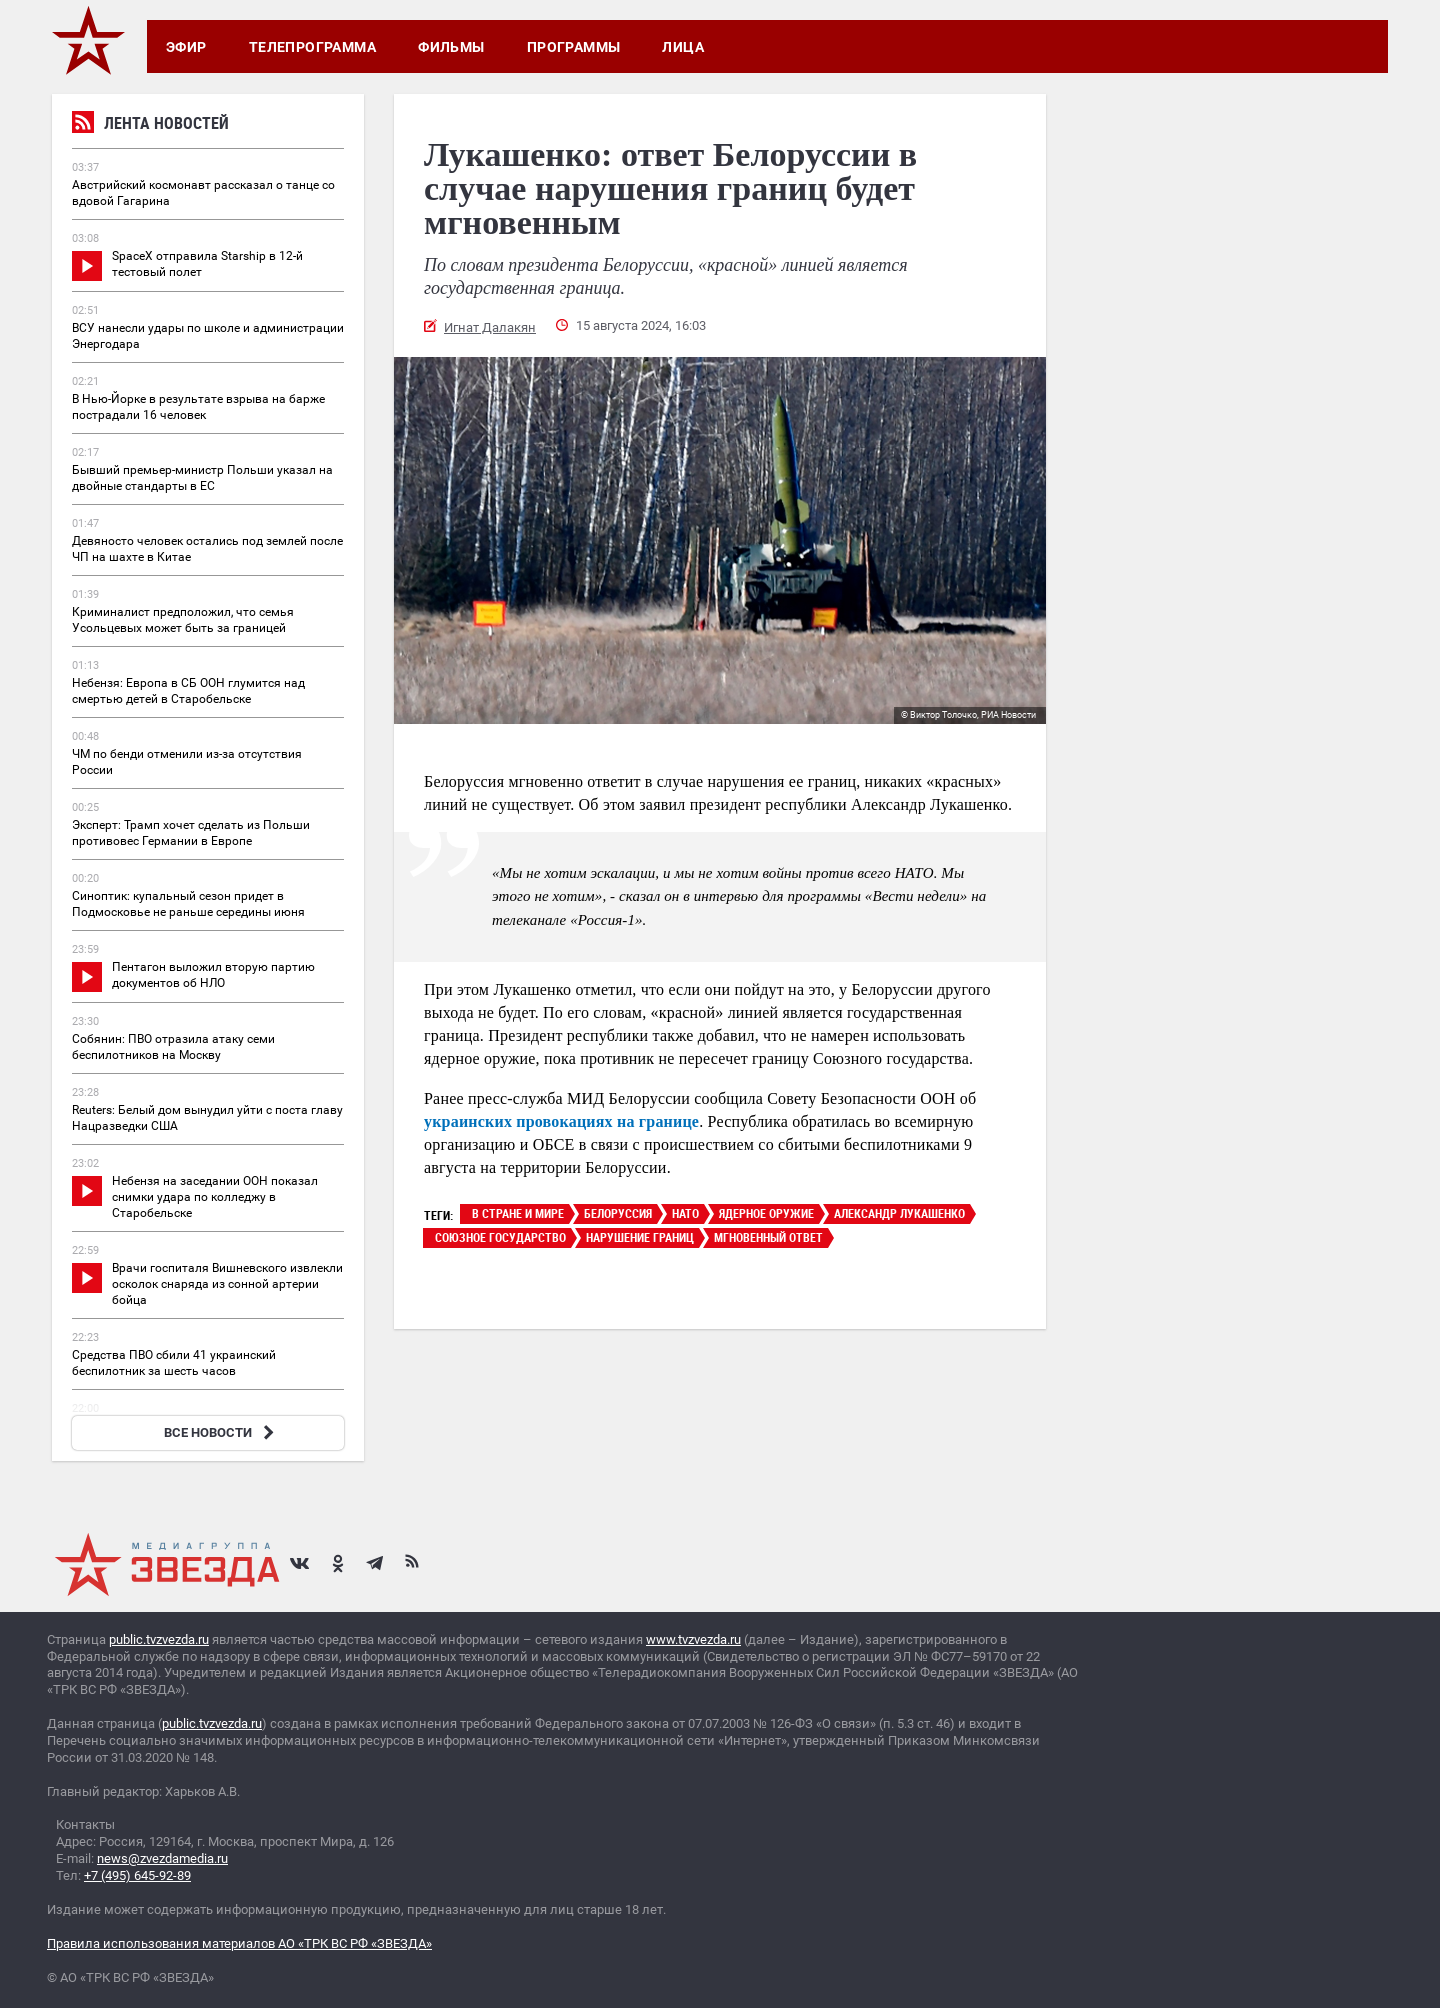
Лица (683, 47)
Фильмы (451, 47)
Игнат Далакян (490, 327)
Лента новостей (150, 125)
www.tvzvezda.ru (693, 1639)
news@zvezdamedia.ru (162, 1858)
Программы (574, 47)
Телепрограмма (312, 47)
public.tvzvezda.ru (159, 1639)
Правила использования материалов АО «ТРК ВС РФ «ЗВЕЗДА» (239, 1943)
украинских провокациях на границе (561, 1121)
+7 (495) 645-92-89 (137, 1875)
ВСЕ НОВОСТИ (221, 1432)
